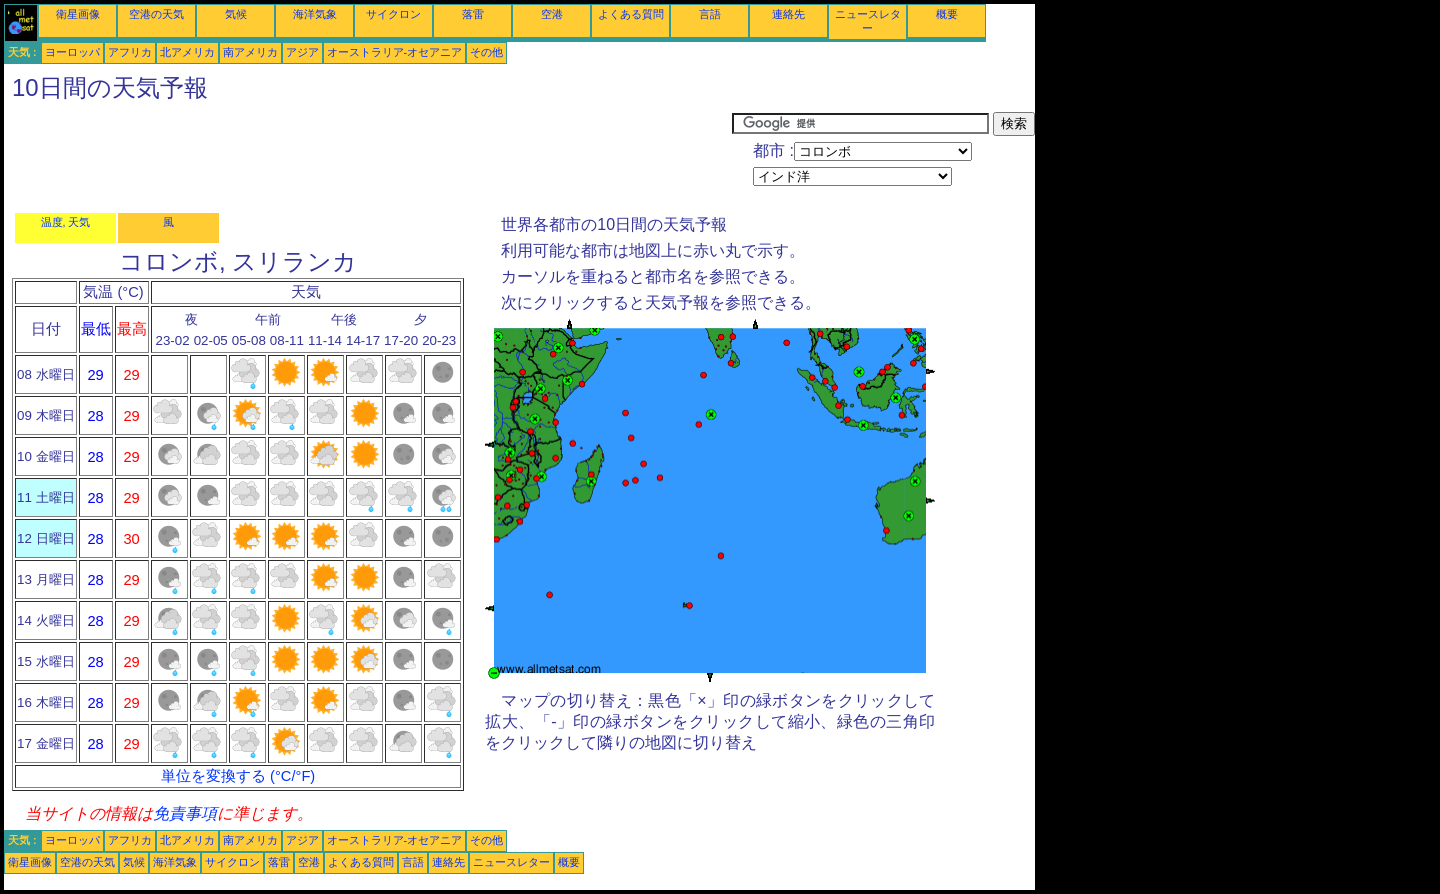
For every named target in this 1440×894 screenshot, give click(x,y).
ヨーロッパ (72, 52)
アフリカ (130, 52)
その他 (486, 52)
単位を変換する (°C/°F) (238, 776)
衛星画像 (78, 14)
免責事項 (185, 813)
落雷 (473, 14)
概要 (947, 14)
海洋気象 (315, 14)
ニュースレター (511, 862)
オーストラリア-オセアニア (395, 52)
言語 (710, 14)
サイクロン (393, 14)
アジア (302, 52)
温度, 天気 (66, 222)
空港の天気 (156, 14)
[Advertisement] (368, 157)
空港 (552, 14)
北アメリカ (187, 52)
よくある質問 (631, 14)
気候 (236, 14)
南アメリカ (250, 52)
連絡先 (788, 14)
